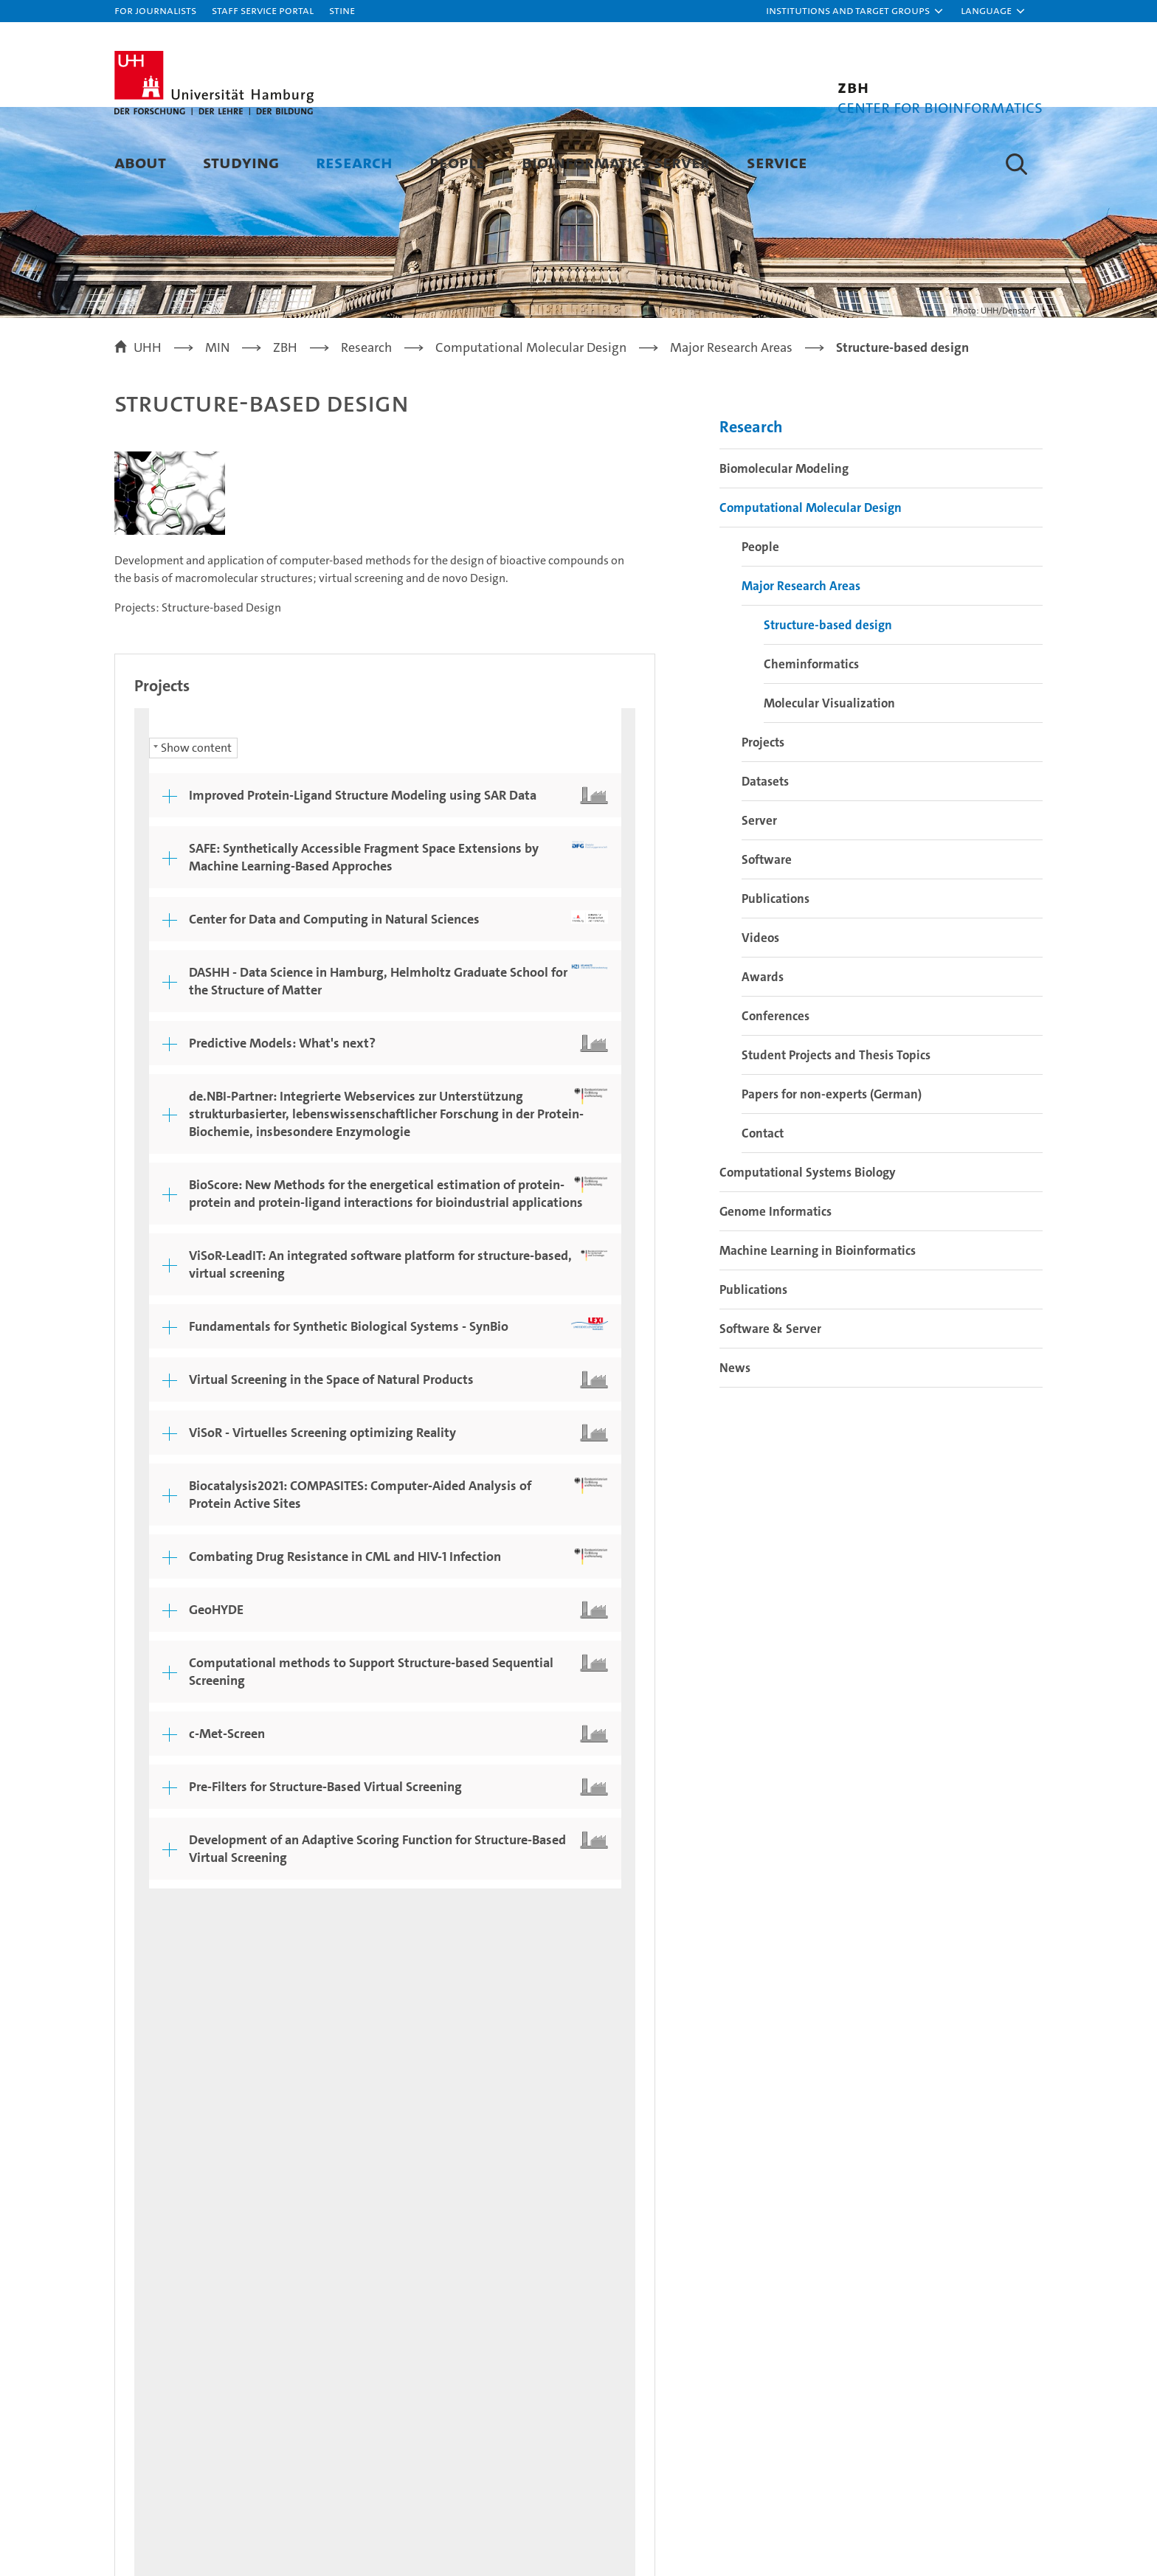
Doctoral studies (414, 2319)
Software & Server (770, 1409)
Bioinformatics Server (616, 162)
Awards (763, 1057)
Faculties (670, 2319)
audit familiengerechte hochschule (789, 2480)
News (734, 1448)
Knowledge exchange (430, 2370)
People (457, 162)
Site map (1009, 2071)
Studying (241, 162)
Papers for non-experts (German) (832, 1174)
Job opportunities (418, 2345)
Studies (137, 2267)
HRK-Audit (934, 2465)
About (140, 162)
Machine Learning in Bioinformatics (817, 1331)
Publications (775, 979)
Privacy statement (827, 2071)
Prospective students (177, 2293)
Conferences (775, 1096)
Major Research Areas (801, 666)
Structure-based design (828, 705)
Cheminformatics (811, 744)
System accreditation (1013, 2472)
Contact (763, 1213)
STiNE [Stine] (342, 10)
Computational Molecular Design (810, 588)
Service (777, 162)
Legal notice (724, 2071)
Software (767, 940)
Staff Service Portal (263, 10)
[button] (855, 11)
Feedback (645, 2071)
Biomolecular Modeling (784, 549)
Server (759, 901)
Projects (763, 822)
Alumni (665, 2345)
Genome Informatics (775, 1292)
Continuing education (180, 2319)
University (674, 2267)
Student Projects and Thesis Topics (836, 1135)
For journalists (155, 10)
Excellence (675, 2293)
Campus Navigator (932, 2293)
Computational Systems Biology (807, 1252)
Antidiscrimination (933, 2389)
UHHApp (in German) (941, 2319)
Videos (760, 1018)
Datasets (765, 862)
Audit (848, 2465)
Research (354, 162)
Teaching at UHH (415, 2293)
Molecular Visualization (829, 783)
